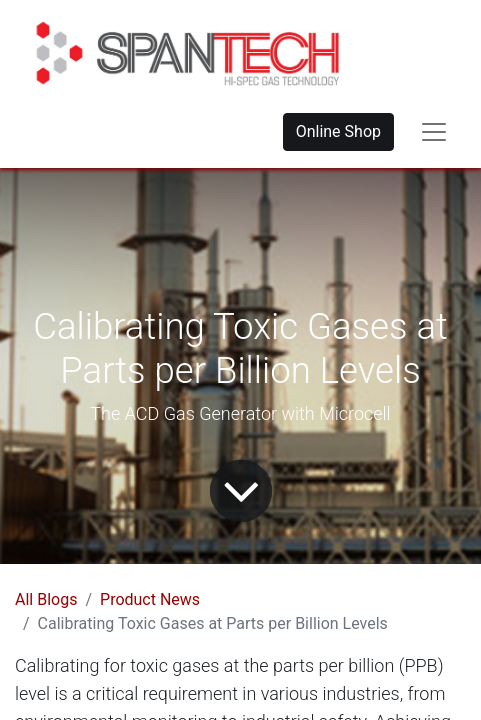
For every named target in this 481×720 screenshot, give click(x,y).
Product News (150, 599)
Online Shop (338, 131)
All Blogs (46, 599)
